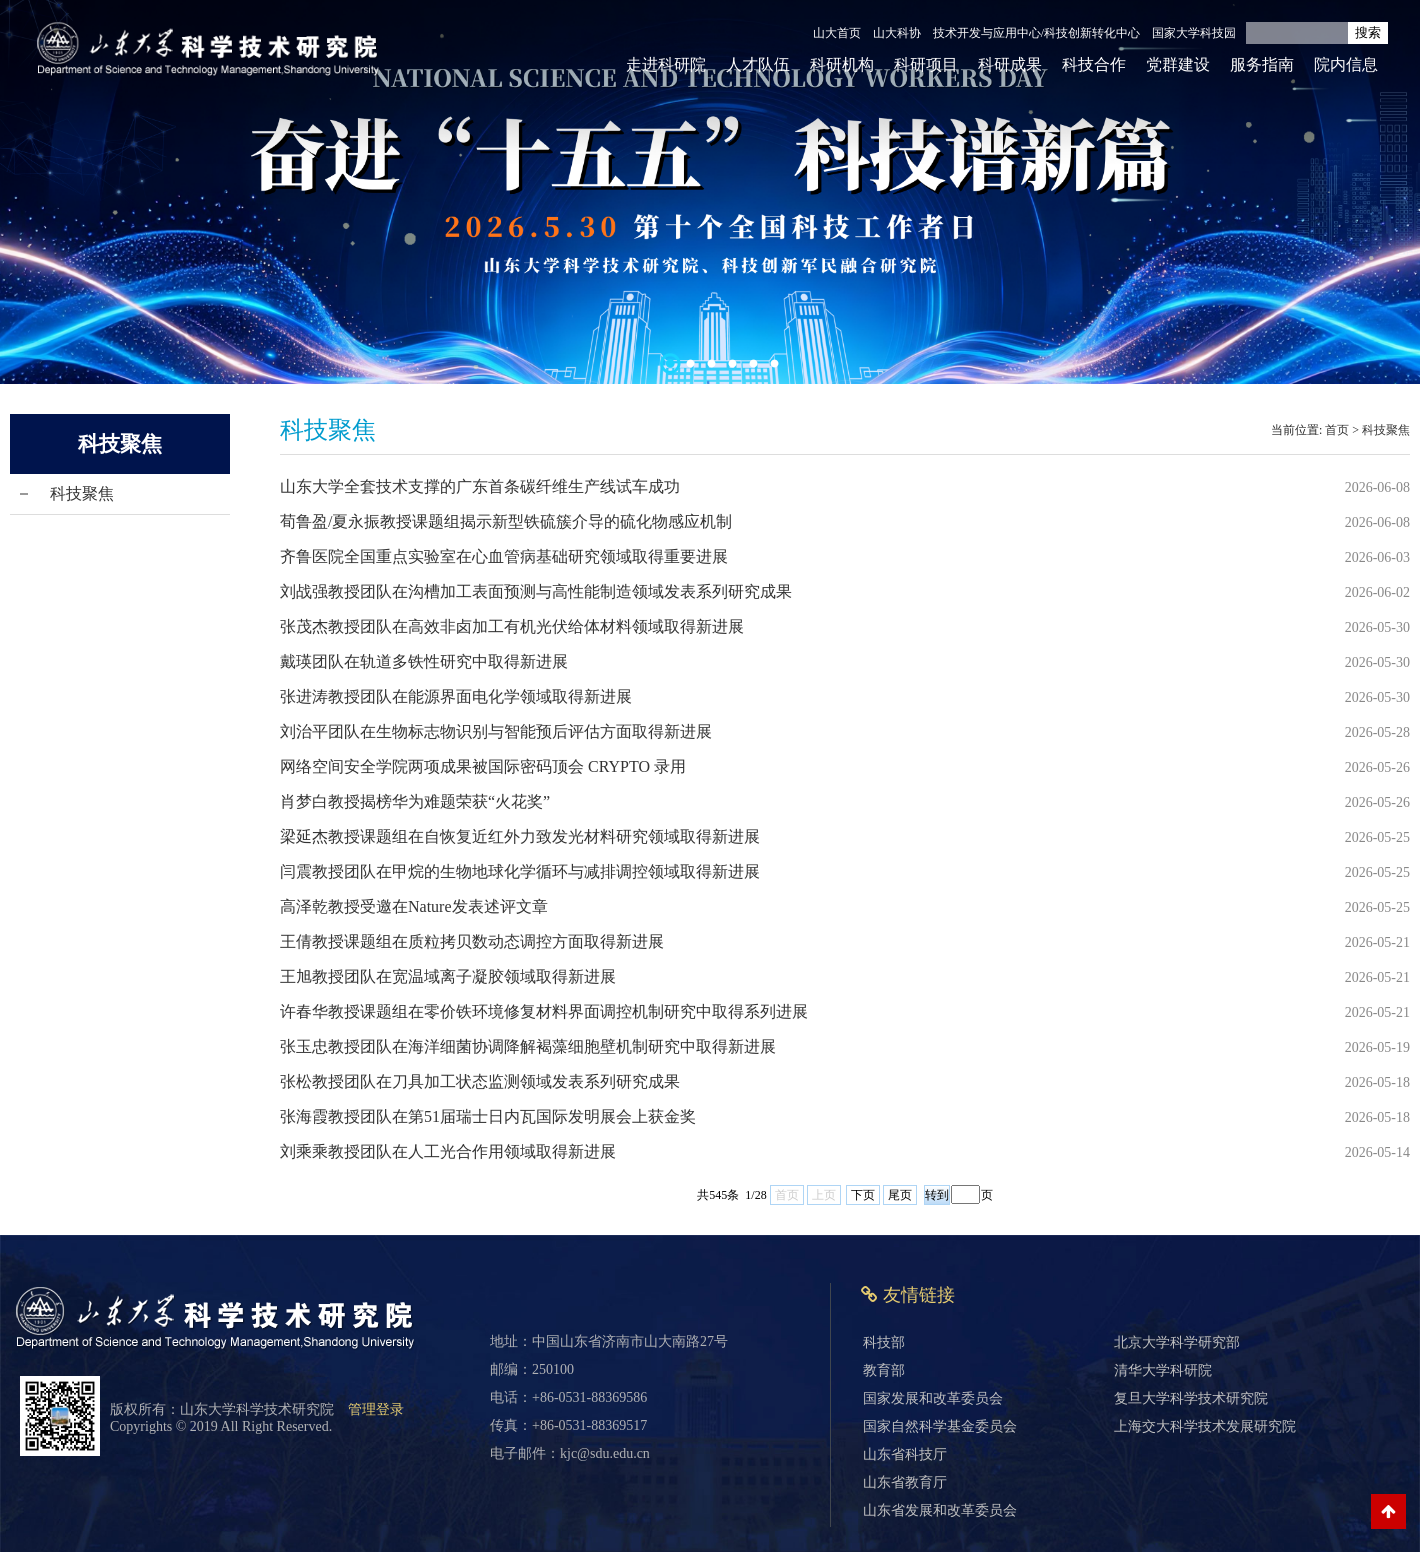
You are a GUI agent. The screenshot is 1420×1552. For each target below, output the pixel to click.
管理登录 (376, 1409)
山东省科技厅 (905, 1454)
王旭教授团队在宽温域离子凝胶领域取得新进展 (448, 976)
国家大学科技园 (1194, 33)
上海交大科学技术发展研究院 (1205, 1426)
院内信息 (1346, 64)
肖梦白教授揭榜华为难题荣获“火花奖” (415, 801)
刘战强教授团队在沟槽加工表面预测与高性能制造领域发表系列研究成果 (536, 591)
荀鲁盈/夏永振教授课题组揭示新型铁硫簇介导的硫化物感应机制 (506, 521)
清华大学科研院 (1163, 1370)
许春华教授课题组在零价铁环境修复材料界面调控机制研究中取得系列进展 (544, 1011)
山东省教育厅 (905, 1482)
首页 (1337, 430)
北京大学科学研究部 (1177, 1342)
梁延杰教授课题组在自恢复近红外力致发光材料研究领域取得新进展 (520, 836)
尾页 (900, 1195)
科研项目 (926, 64)
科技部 (884, 1342)
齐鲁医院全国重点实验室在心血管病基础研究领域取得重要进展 (504, 556)
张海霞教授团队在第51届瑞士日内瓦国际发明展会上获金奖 (488, 1116)
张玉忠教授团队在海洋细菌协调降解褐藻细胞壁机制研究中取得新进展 (528, 1046)
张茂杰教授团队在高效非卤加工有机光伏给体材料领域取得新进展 (512, 626)
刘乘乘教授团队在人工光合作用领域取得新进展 (448, 1151)
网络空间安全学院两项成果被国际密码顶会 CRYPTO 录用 (483, 766)
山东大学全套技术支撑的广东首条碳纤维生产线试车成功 (480, 486)
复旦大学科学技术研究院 (1191, 1398)
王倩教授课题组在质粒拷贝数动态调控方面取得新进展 (472, 941)
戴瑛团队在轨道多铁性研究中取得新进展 (424, 661)
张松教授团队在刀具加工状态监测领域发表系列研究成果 (480, 1081)
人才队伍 (758, 64)
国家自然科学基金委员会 (940, 1426)
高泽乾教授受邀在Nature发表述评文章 (414, 906)
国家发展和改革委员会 (933, 1398)
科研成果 (1010, 64)
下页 (863, 1195)
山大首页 (837, 33)
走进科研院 (666, 64)
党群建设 (1178, 64)
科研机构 (842, 64)
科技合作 (1094, 64)
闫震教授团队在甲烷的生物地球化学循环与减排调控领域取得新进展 (520, 871)
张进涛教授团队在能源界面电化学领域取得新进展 (456, 696)
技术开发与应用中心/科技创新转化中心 (1036, 33)
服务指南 (1262, 64)
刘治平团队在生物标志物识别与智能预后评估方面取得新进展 (496, 731)
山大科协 (897, 33)
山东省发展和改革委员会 (940, 1510)
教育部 (884, 1370)
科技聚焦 (82, 493)
